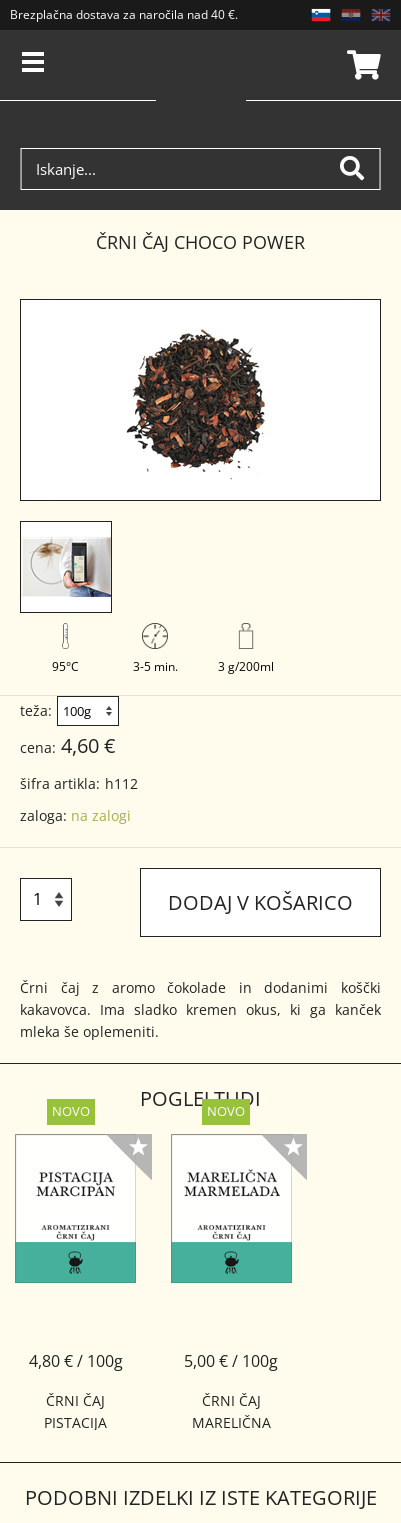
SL (321, 15)
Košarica (361, 65)
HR (351, 15)
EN (381, 15)
